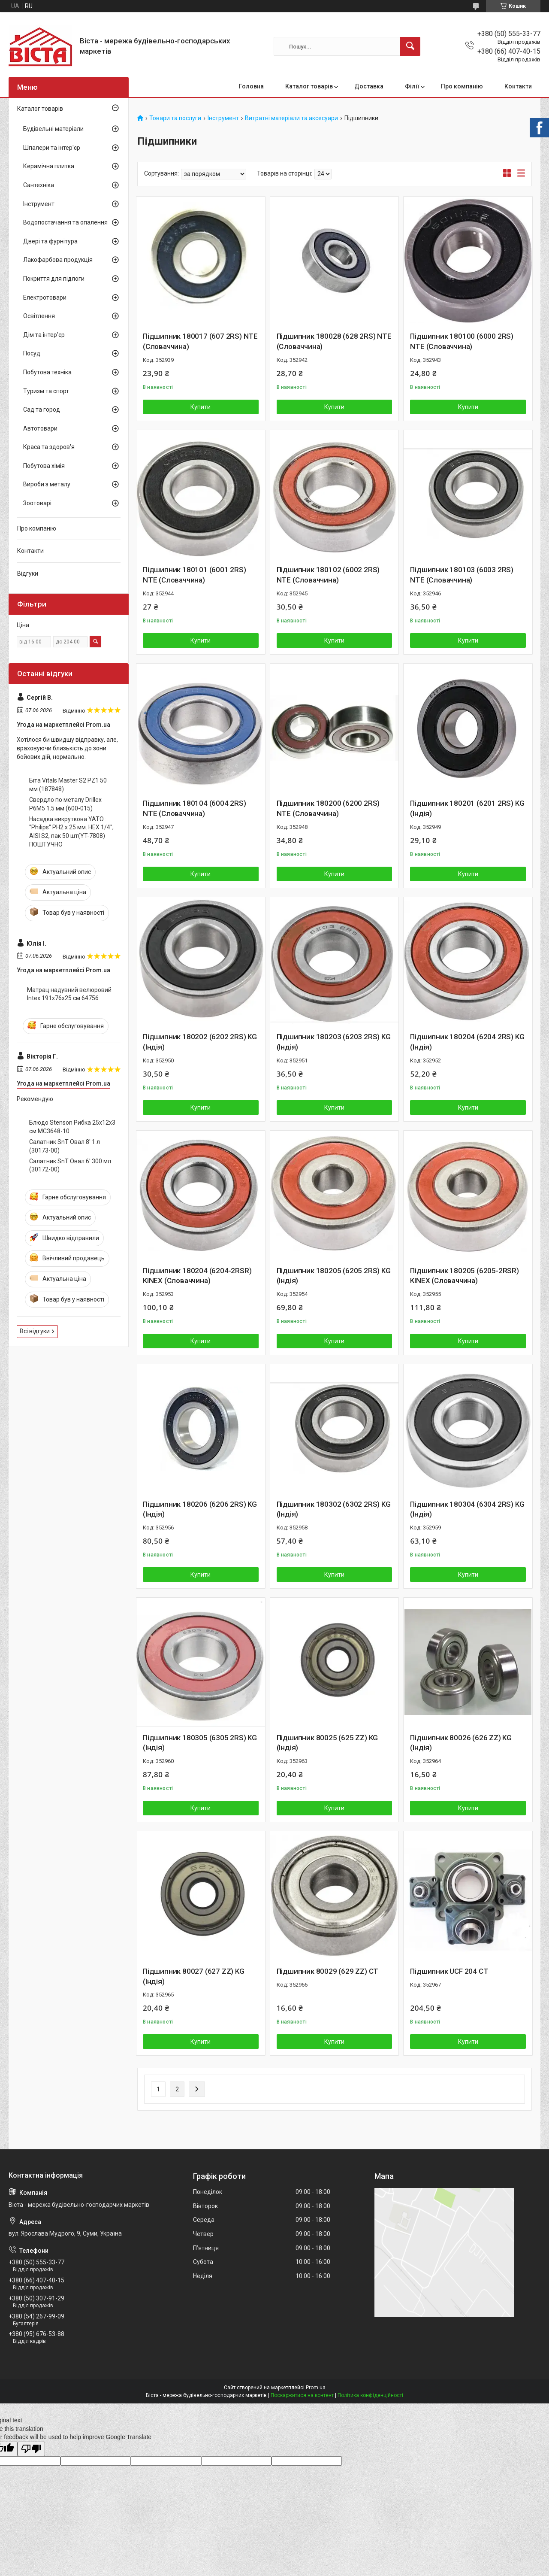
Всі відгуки (35, 1331)
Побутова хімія (44, 465)
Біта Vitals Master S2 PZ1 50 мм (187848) (68, 784)
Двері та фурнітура (50, 241)
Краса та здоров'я (49, 446)
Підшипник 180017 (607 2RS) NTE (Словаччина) (200, 341)
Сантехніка (38, 185)
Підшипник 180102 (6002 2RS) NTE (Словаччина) (328, 574)
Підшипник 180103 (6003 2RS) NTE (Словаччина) (461, 574)
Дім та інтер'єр (44, 334)
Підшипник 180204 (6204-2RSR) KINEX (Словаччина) (197, 1275)
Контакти (518, 86)
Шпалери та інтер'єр (51, 147)
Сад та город (41, 409)
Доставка (368, 86)
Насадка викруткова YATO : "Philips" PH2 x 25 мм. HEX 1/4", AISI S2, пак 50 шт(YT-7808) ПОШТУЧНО (71, 832)
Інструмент (223, 118)
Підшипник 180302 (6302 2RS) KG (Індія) (334, 1509)
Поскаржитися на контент (302, 2395)
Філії (412, 86)
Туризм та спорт (46, 391)
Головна (251, 86)
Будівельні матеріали (53, 128)
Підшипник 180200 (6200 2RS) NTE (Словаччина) (328, 808)
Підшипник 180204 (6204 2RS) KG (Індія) (467, 1041)
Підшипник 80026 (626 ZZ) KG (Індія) (461, 1742)
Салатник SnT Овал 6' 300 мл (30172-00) (70, 1165)
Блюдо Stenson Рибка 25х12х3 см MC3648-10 (72, 1127)
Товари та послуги (175, 118)
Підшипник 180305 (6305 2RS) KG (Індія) (200, 1742)
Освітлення (39, 316)
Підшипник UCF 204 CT (449, 1971)
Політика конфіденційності (370, 2395)
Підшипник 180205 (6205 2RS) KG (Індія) (334, 1275)
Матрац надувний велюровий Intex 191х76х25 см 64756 (69, 994)
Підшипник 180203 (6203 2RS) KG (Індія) (334, 1041)
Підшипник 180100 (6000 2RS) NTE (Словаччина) (461, 341)
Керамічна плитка (48, 166)
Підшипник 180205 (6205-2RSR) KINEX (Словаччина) (464, 1275)
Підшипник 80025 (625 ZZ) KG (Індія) (327, 1742)
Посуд (31, 353)
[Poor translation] (31, 2449)
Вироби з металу (46, 484)
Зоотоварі (37, 503)
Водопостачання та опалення (65, 222)
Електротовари (44, 297)
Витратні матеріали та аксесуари (291, 118)
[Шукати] (410, 46)
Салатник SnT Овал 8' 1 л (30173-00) (64, 1146)
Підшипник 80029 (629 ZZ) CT (328, 1971)
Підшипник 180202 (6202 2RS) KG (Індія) (200, 1041)
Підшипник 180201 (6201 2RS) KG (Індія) (467, 808)
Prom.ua (316, 2388)
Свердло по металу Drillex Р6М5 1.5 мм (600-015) (65, 804)
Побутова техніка (47, 372)
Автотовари (40, 428)
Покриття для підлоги (53, 278)
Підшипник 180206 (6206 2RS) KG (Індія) (200, 1509)
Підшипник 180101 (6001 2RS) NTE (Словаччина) (194, 574)
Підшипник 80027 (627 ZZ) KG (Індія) (193, 1976)
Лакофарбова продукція (58, 259)
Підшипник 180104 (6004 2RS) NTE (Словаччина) (194, 808)
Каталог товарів (309, 86)
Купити (200, 407)
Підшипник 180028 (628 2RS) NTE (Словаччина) (334, 341)
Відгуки (27, 573)
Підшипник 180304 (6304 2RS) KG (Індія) (467, 1509)
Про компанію (462, 86)
